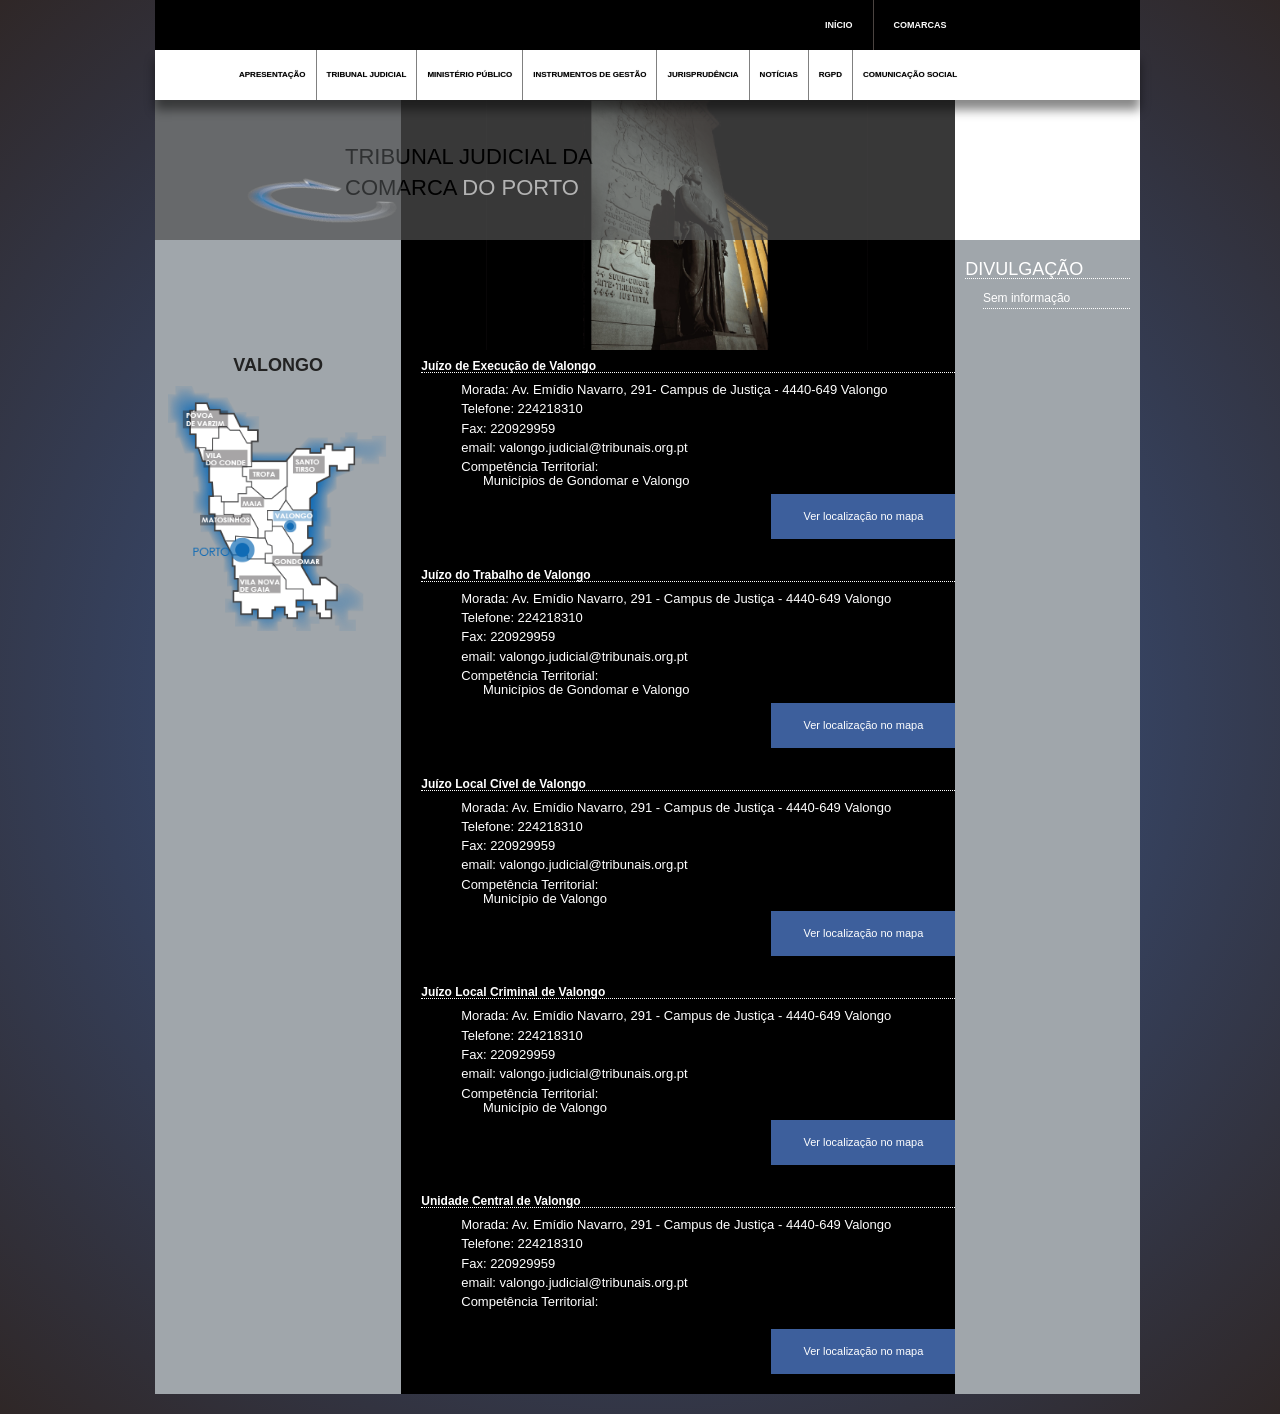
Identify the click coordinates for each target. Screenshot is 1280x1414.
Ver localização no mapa (863, 516)
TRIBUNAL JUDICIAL (367, 74)
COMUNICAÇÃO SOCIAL (910, 74)
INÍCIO (839, 25)
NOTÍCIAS (779, 74)
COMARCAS (920, 25)
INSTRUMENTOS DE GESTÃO (589, 74)
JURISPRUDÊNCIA (702, 74)
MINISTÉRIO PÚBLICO (469, 74)
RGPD (830, 74)
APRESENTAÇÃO (272, 74)
